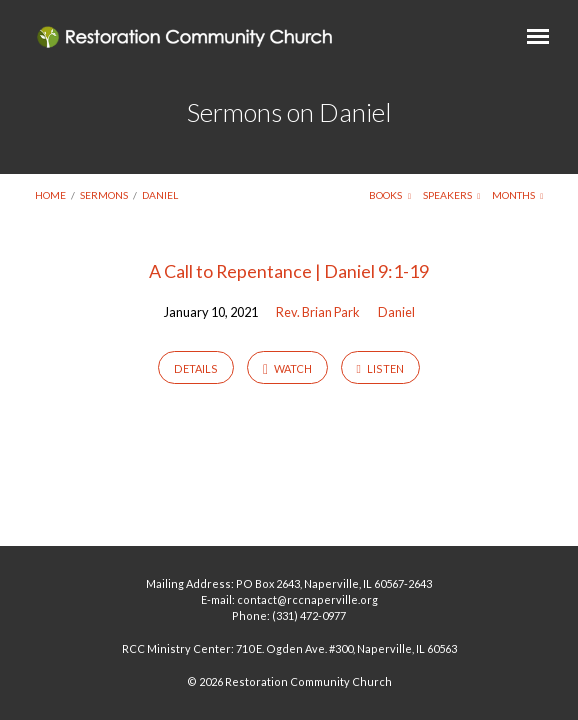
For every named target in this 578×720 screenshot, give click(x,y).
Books (390, 195)
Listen (379, 369)
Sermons (104, 195)
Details (196, 368)
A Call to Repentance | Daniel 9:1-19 (289, 271)
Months (518, 195)
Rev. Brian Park (318, 312)
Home (50, 195)
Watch (287, 369)
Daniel (160, 195)
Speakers (452, 195)
